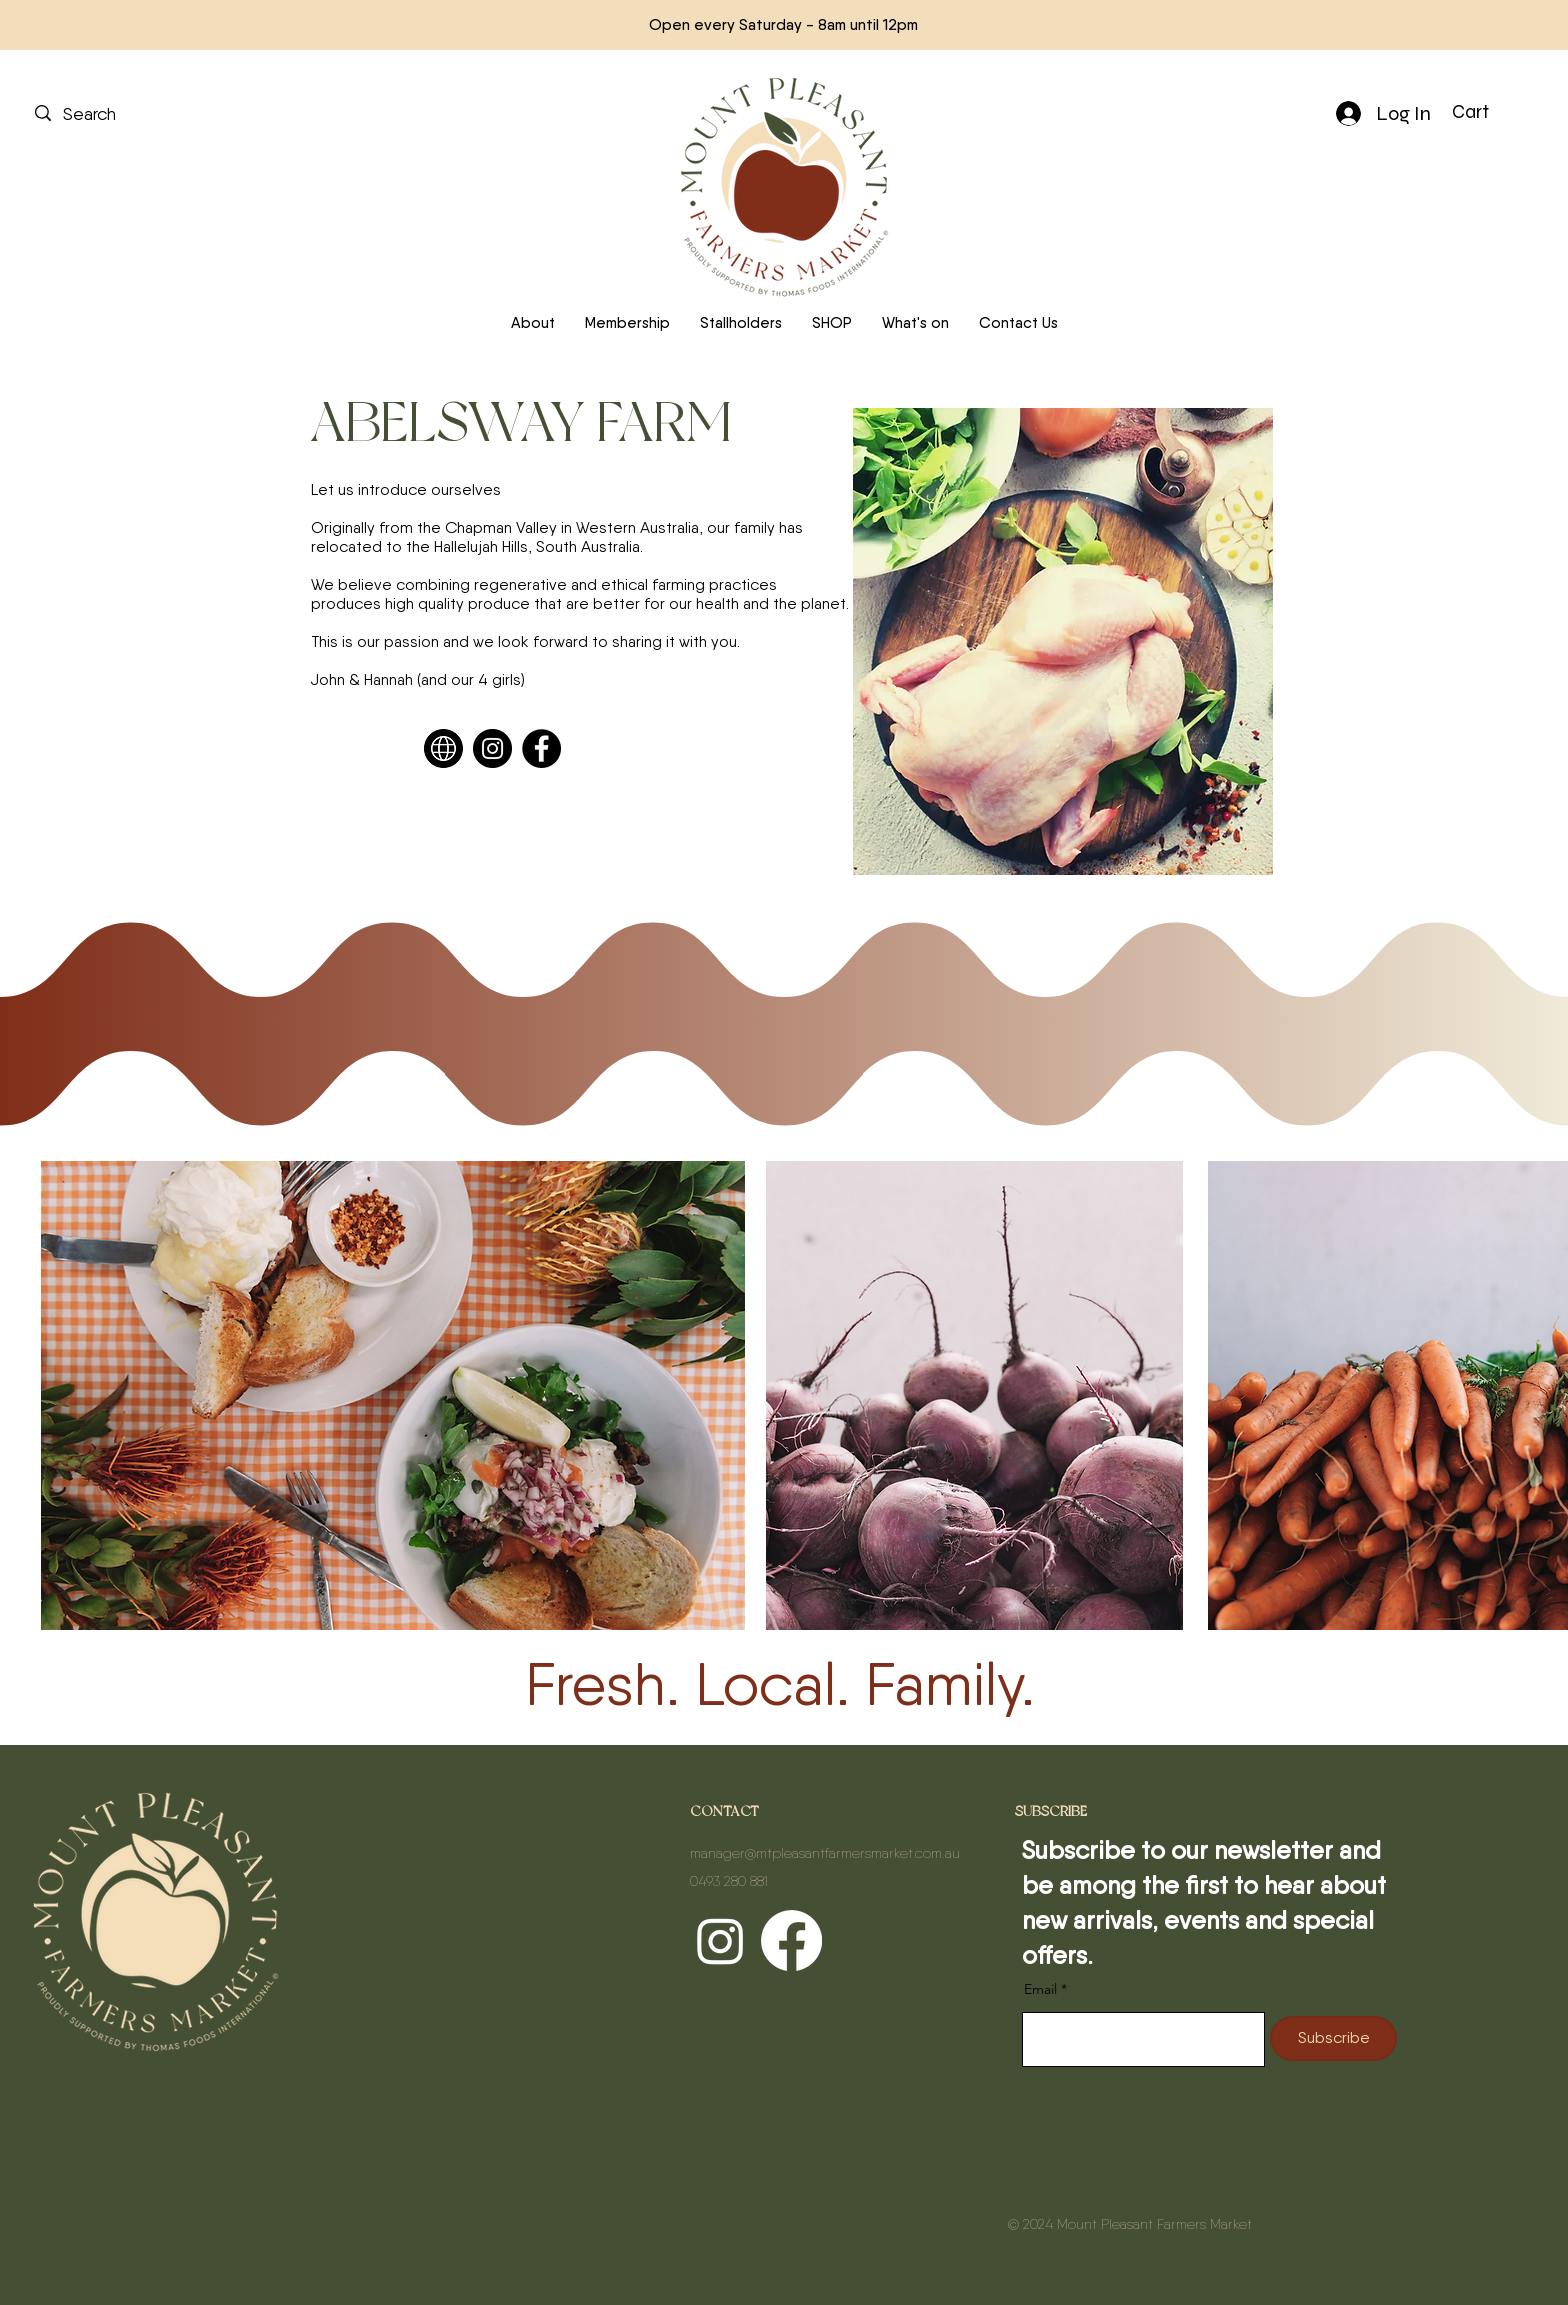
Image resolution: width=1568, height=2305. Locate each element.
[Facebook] (541, 748)
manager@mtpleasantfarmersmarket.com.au (825, 1853)
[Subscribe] (1333, 2038)
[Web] (443, 748)
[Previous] (105, 25)
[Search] (129, 113)
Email (1042, 1989)
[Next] (1463, 25)
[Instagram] (492, 748)
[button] (1486, 112)
